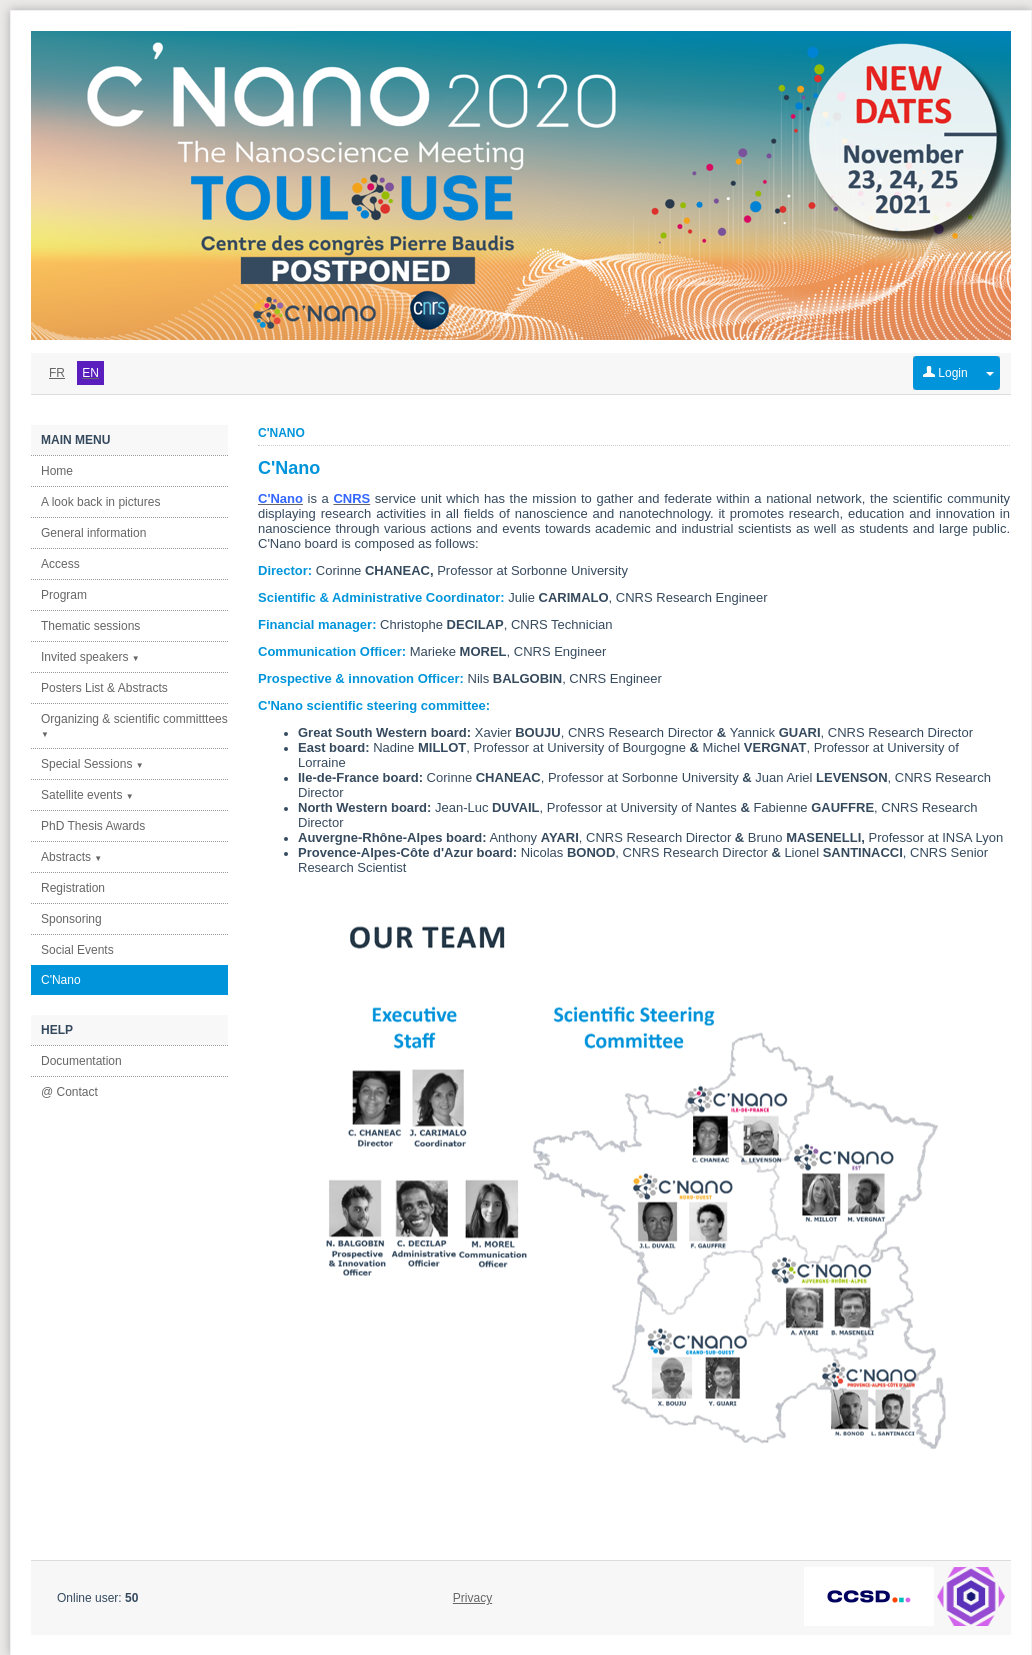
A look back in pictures (100, 502)
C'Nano (61, 980)
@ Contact (69, 1092)
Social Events (77, 950)
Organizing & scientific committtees (134, 725)
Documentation (81, 1061)
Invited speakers (90, 657)
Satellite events (87, 795)
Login (945, 373)
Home (57, 471)
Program (64, 595)
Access (60, 564)
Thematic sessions (90, 626)
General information (93, 533)
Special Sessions (92, 764)
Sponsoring (71, 919)
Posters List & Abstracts (104, 688)
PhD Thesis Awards (93, 826)
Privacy (472, 1598)
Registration (73, 888)
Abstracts (71, 857)
